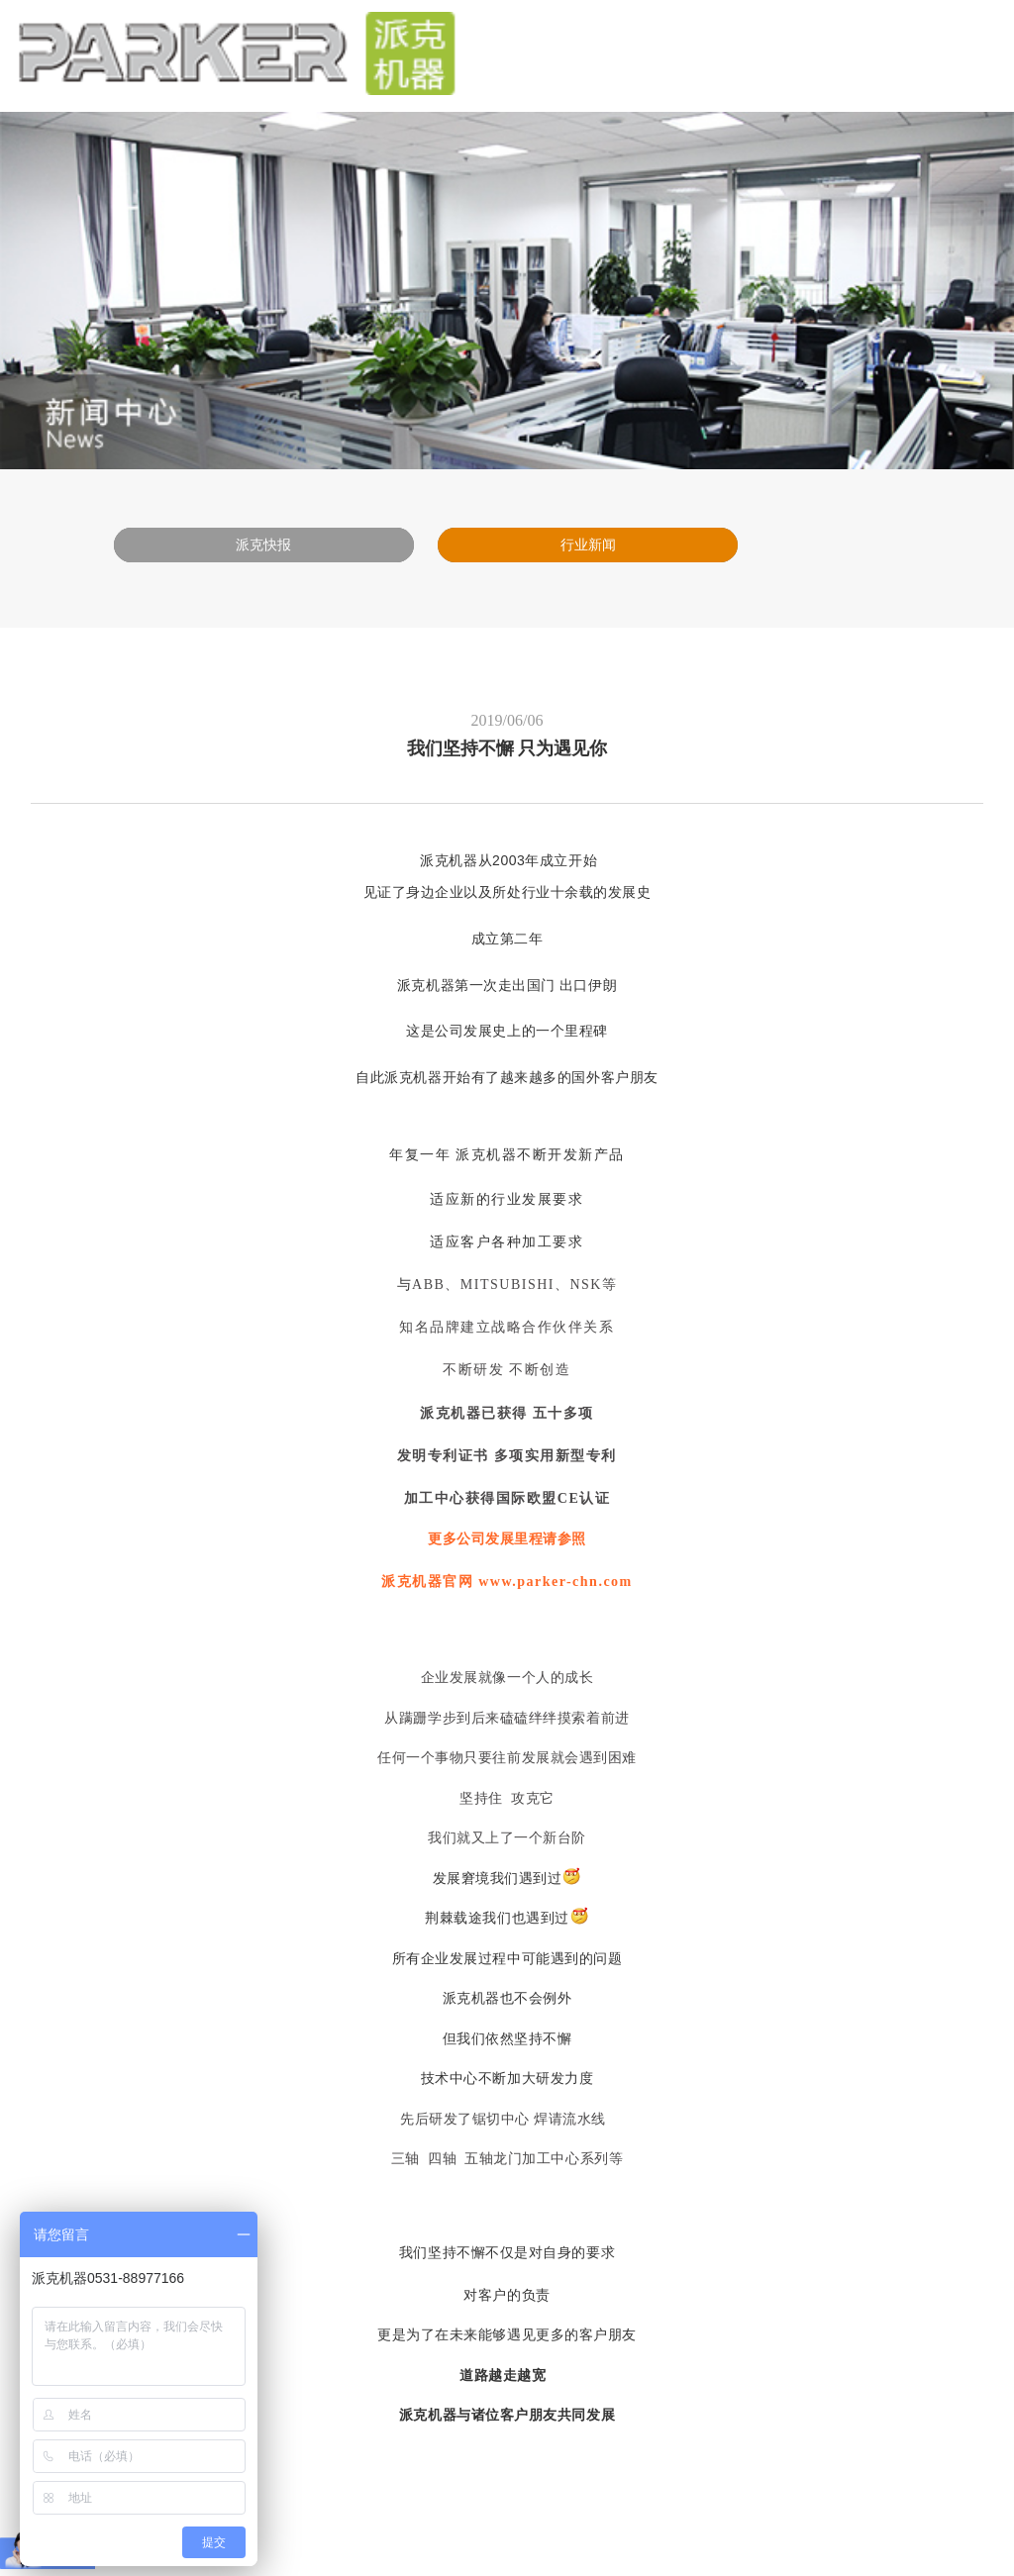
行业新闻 (588, 545)
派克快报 (263, 545)
